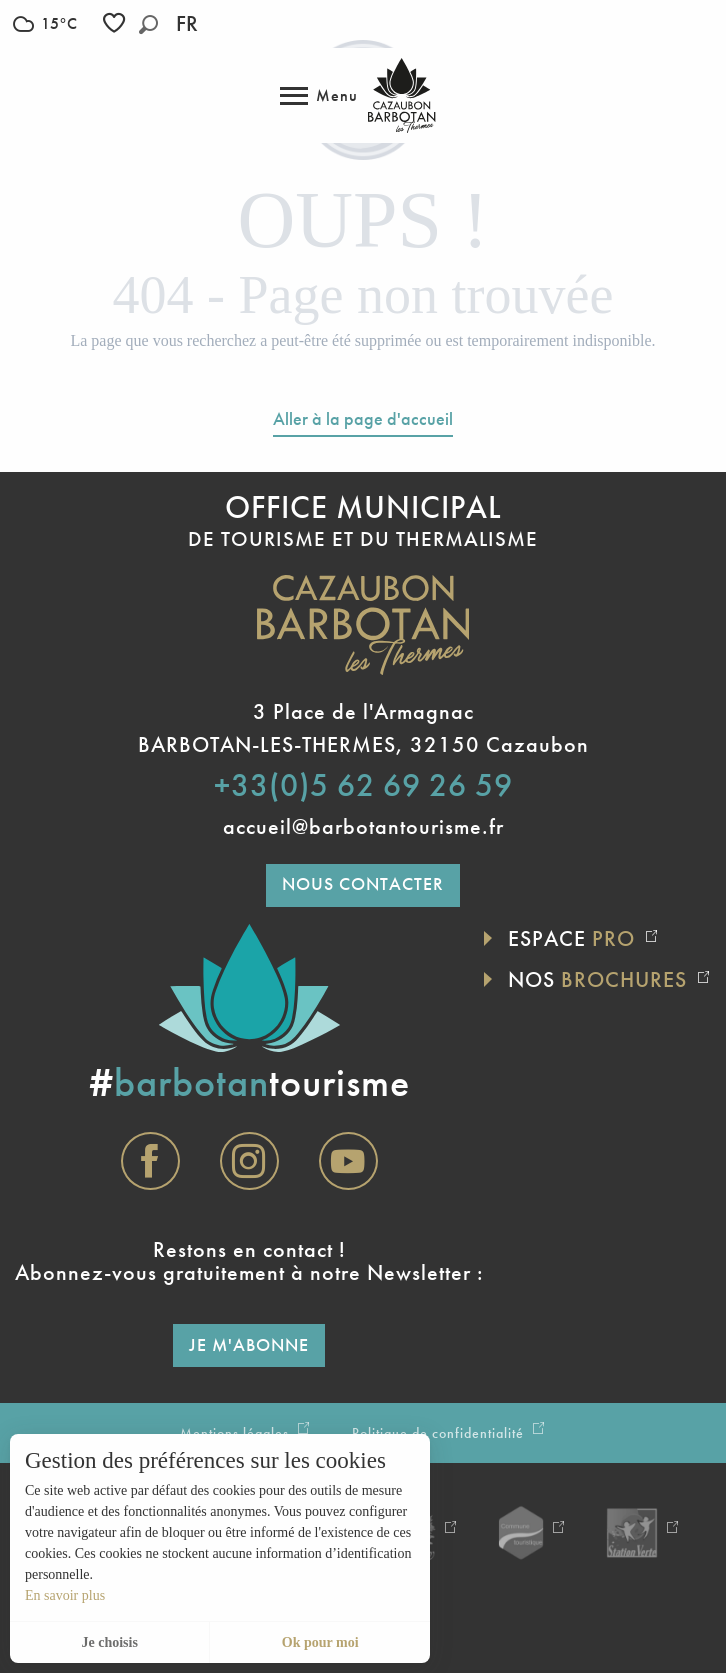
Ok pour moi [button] (320, 1642)
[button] (148, 24)
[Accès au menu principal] (319, 96)
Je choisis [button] (109, 1642)
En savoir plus (65, 1595)
